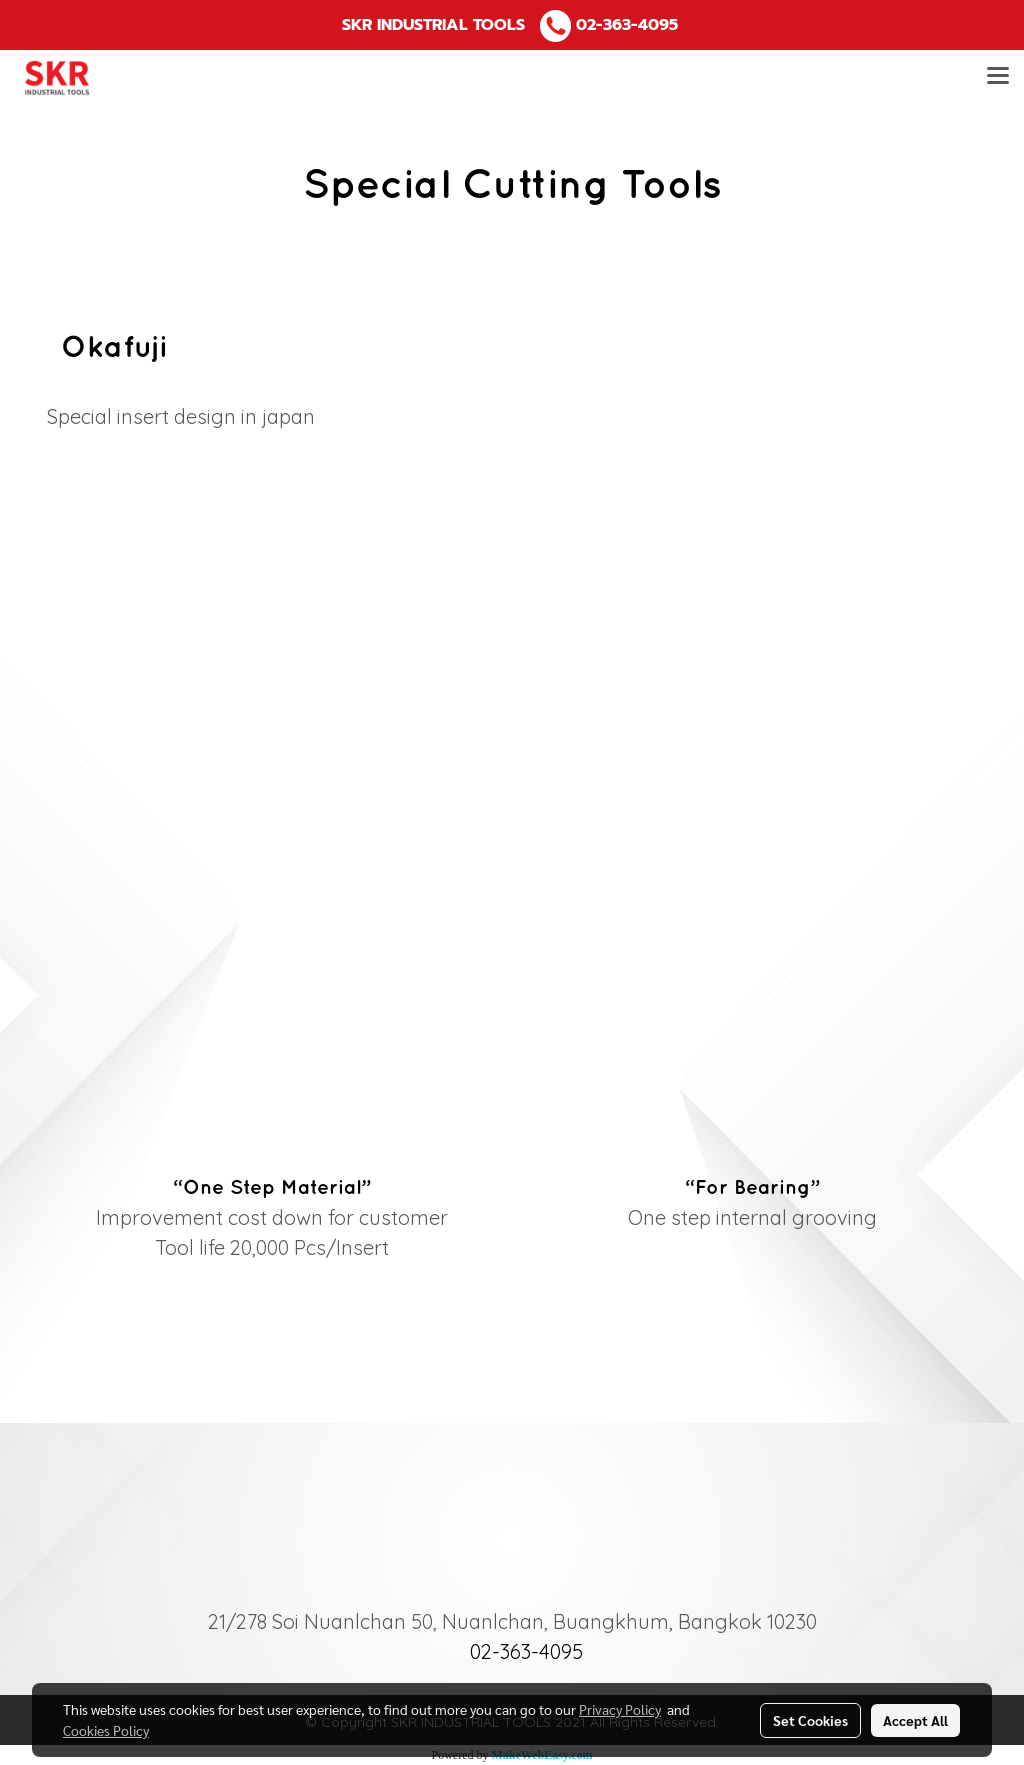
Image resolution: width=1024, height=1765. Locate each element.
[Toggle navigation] (998, 78)
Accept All (915, 1720)
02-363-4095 (627, 25)
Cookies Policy (106, 1730)
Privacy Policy (620, 1709)
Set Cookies (810, 1720)
